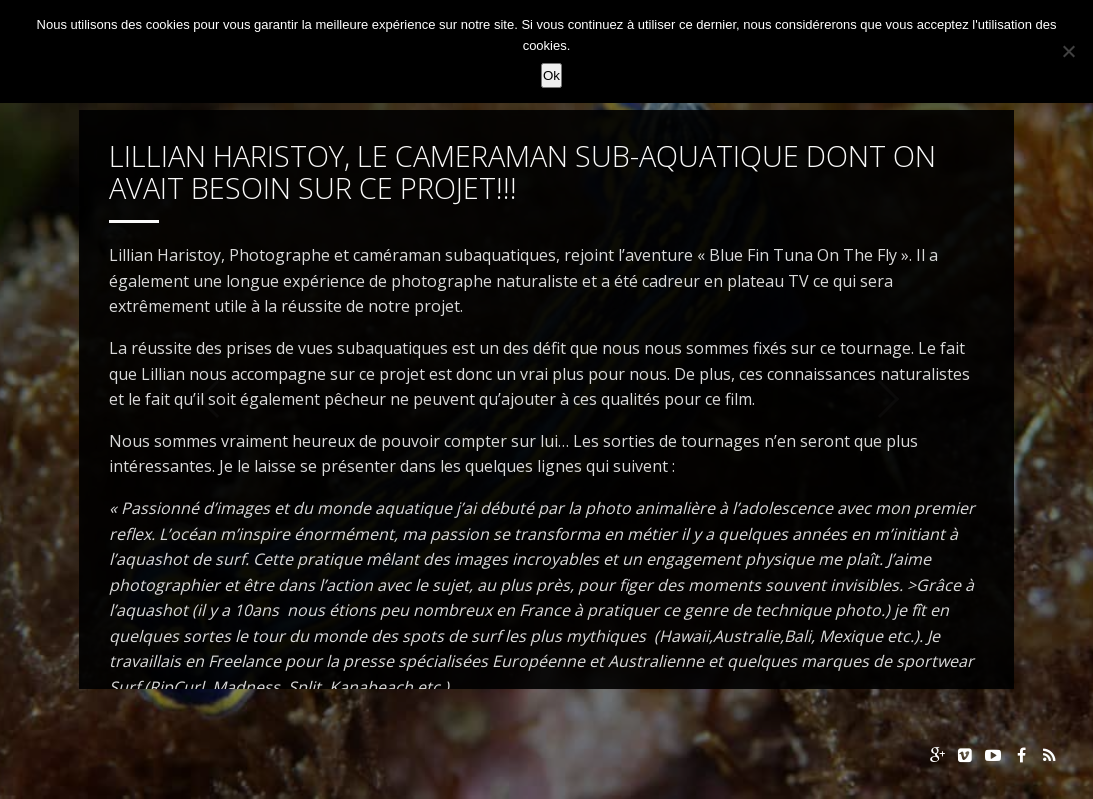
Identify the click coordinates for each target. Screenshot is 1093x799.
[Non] (1068, 51)
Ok (551, 75)
